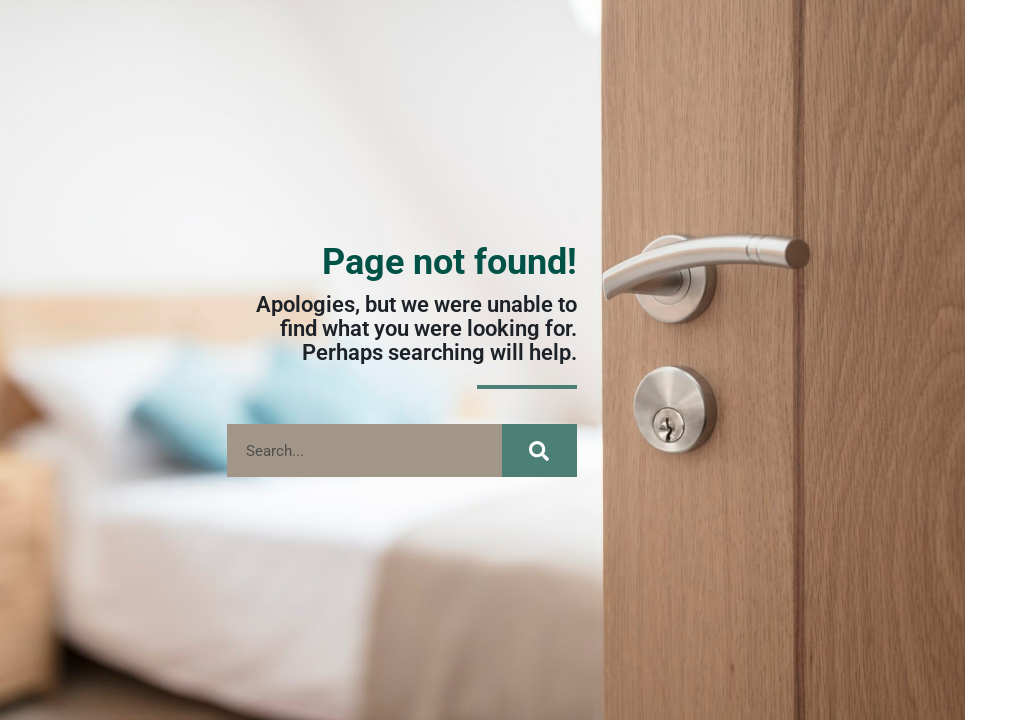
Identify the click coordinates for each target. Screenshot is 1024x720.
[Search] (539, 451)
